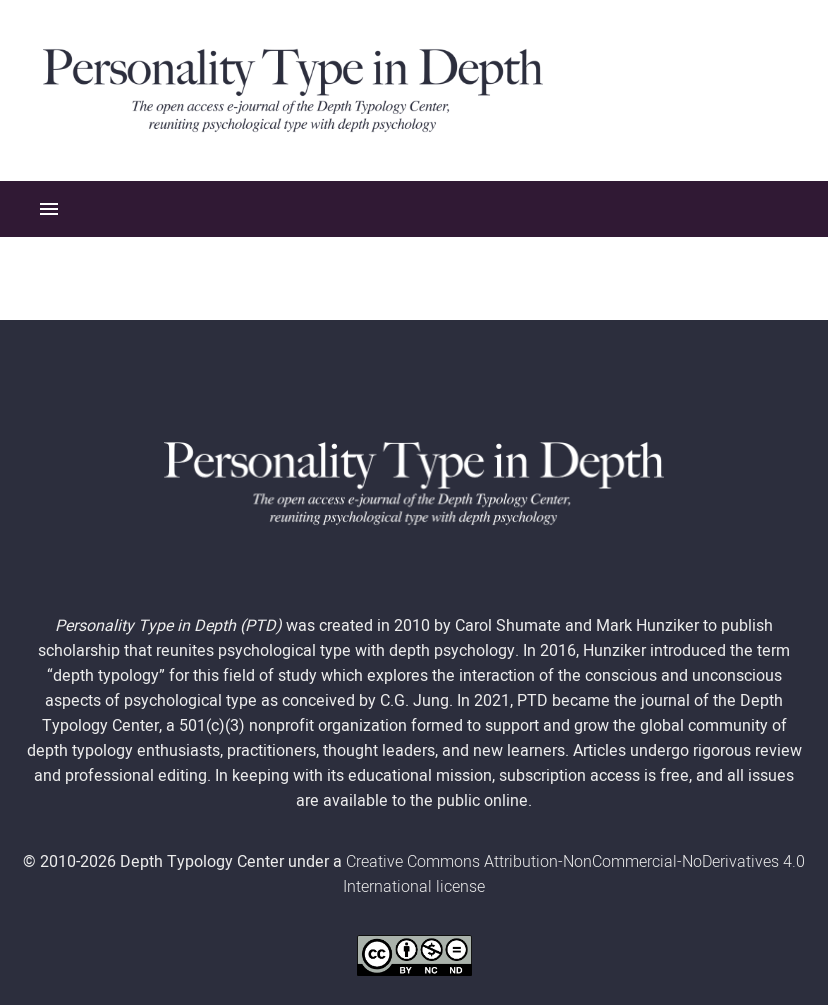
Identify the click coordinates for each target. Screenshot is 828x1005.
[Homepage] (293, 89)
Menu (49, 209)
